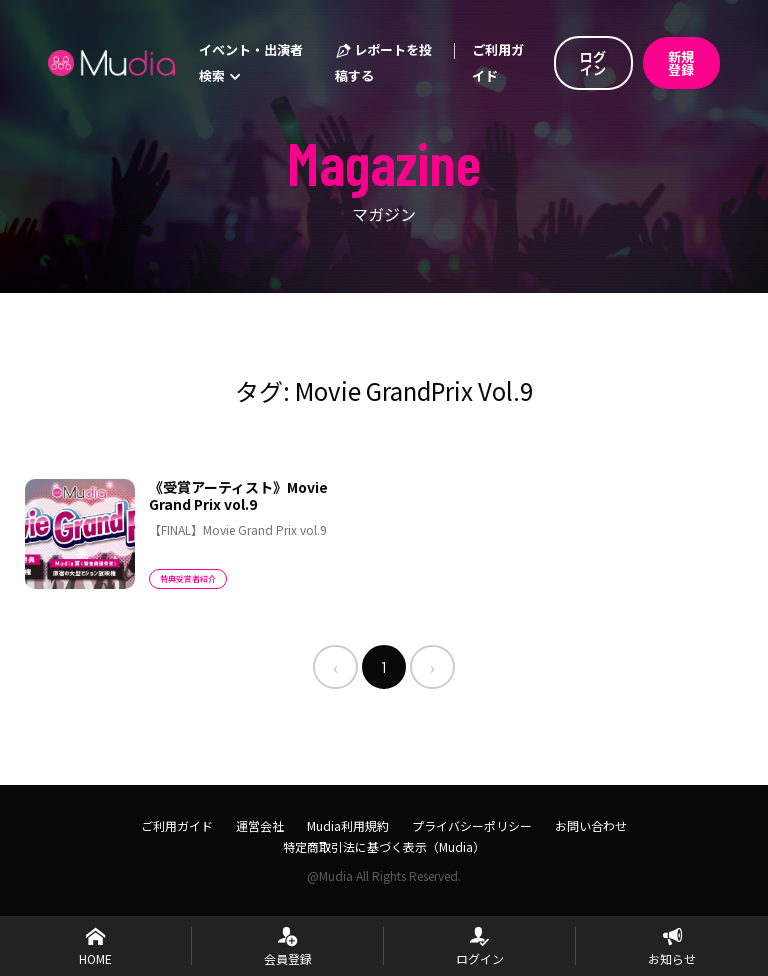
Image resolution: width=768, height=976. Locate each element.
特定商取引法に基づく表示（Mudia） (384, 846)
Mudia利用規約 (348, 825)
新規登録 (681, 63)
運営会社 (260, 825)
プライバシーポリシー (472, 825)
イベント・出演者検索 (251, 62)
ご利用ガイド (498, 62)
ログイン (593, 63)
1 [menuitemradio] (384, 666)
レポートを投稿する (383, 62)
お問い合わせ (591, 825)
